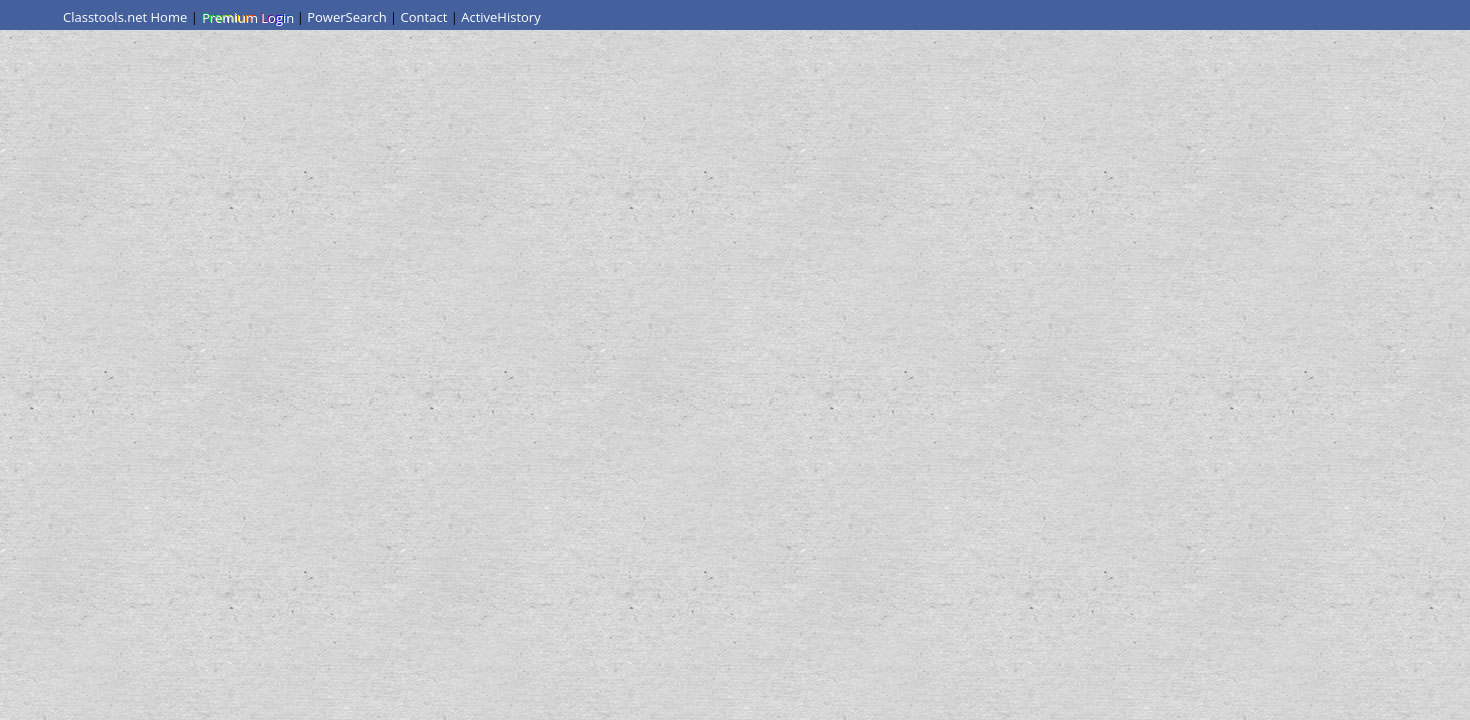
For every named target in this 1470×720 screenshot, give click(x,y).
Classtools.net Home (125, 17)
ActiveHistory (501, 17)
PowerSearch (347, 17)
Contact (424, 17)
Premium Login (247, 17)
